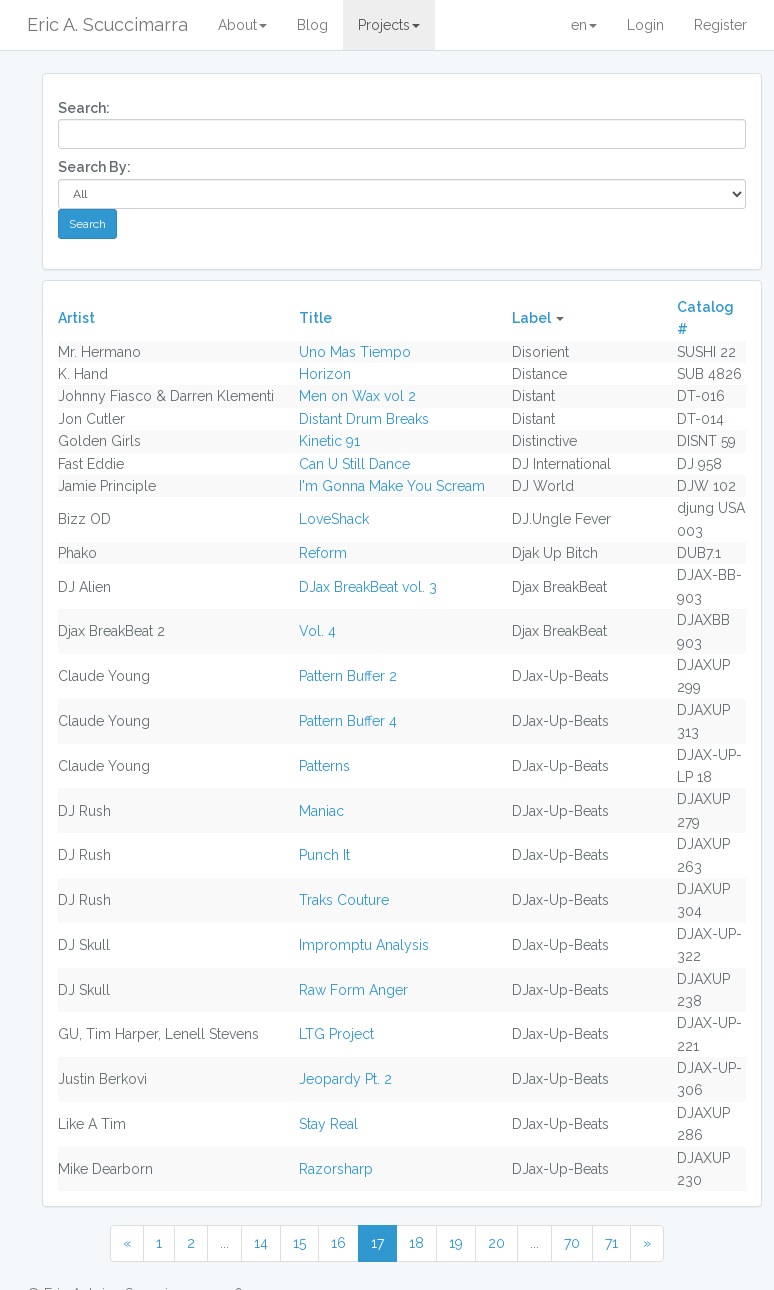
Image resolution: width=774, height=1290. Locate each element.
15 (299, 1243)
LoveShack (334, 519)
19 (456, 1243)
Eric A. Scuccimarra (107, 24)
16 (338, 1243)
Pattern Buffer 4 (348, 721)
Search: (84, 108)
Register (720, 25)
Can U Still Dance (354, 464)
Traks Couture (344, 900)
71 (611, 1243)
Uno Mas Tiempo (355, 352)
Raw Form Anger (353, 990)
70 (572, 1243)
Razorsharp (336, 1169)
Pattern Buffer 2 (348, 676)
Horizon (325, 374)
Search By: (94, 167)
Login (645, 25)
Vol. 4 (317, 631)
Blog (312, 25)
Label (531, 318)
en (584, 25)
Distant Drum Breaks (364, 419)
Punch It (324, 855)
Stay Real (328, 1124)
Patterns (324, 766)
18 (416, 1243)
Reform (323, 553)
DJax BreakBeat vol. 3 (368, 587)
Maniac (321, 811)
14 (261, 1243)
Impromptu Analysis (364, 945)
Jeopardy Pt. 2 (345, 1079)
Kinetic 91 (329, 441)
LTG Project (336, 1034)
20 (496, 1243)
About (242, 25)
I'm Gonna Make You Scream (392, 486)
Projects (389, 25)
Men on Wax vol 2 (357, 396)
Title (315, 318)
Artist (76, 318)
